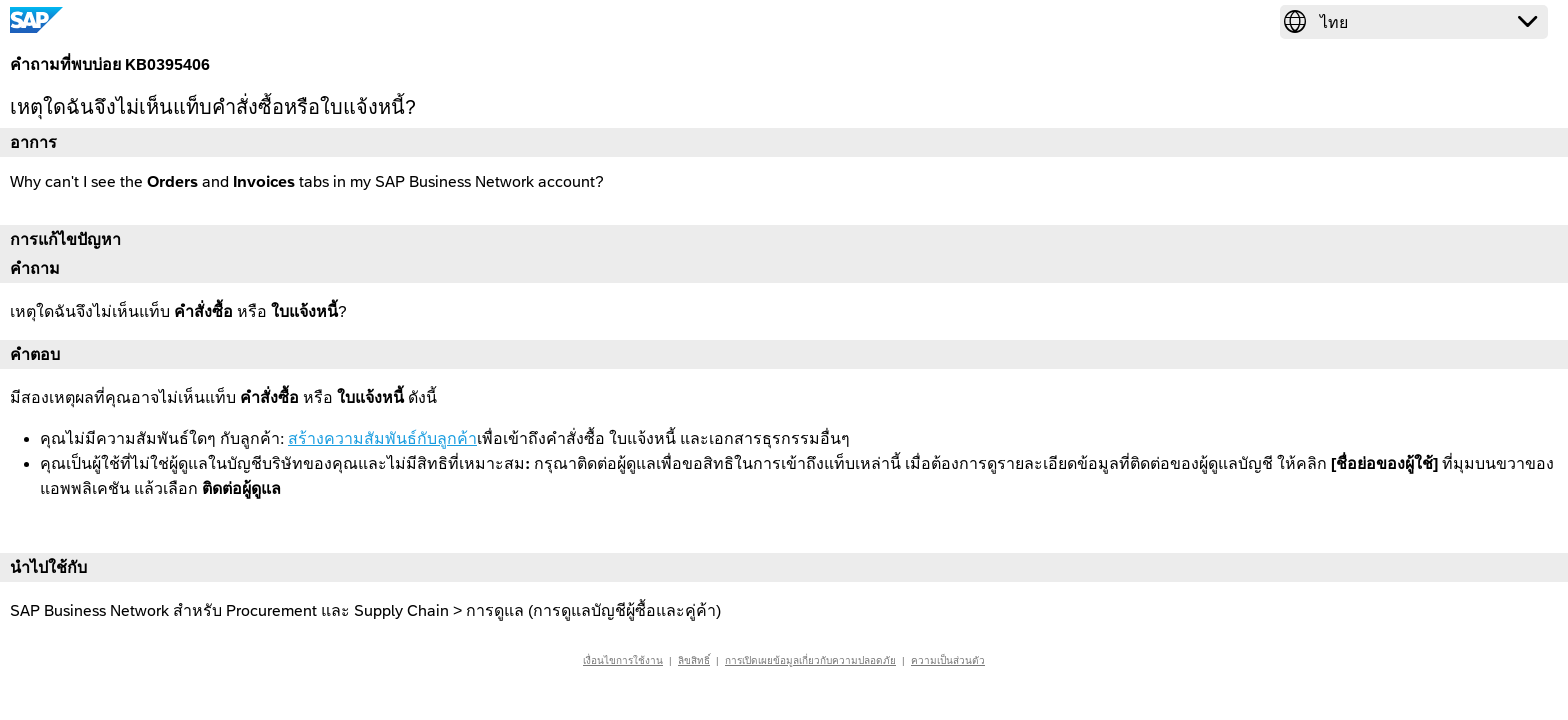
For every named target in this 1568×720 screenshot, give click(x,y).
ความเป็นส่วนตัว (948, 660)
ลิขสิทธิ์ (694, 660)
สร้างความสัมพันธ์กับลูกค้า (382, 438)
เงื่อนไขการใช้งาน (623, 660)
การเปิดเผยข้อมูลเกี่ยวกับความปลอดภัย (810, 660)
